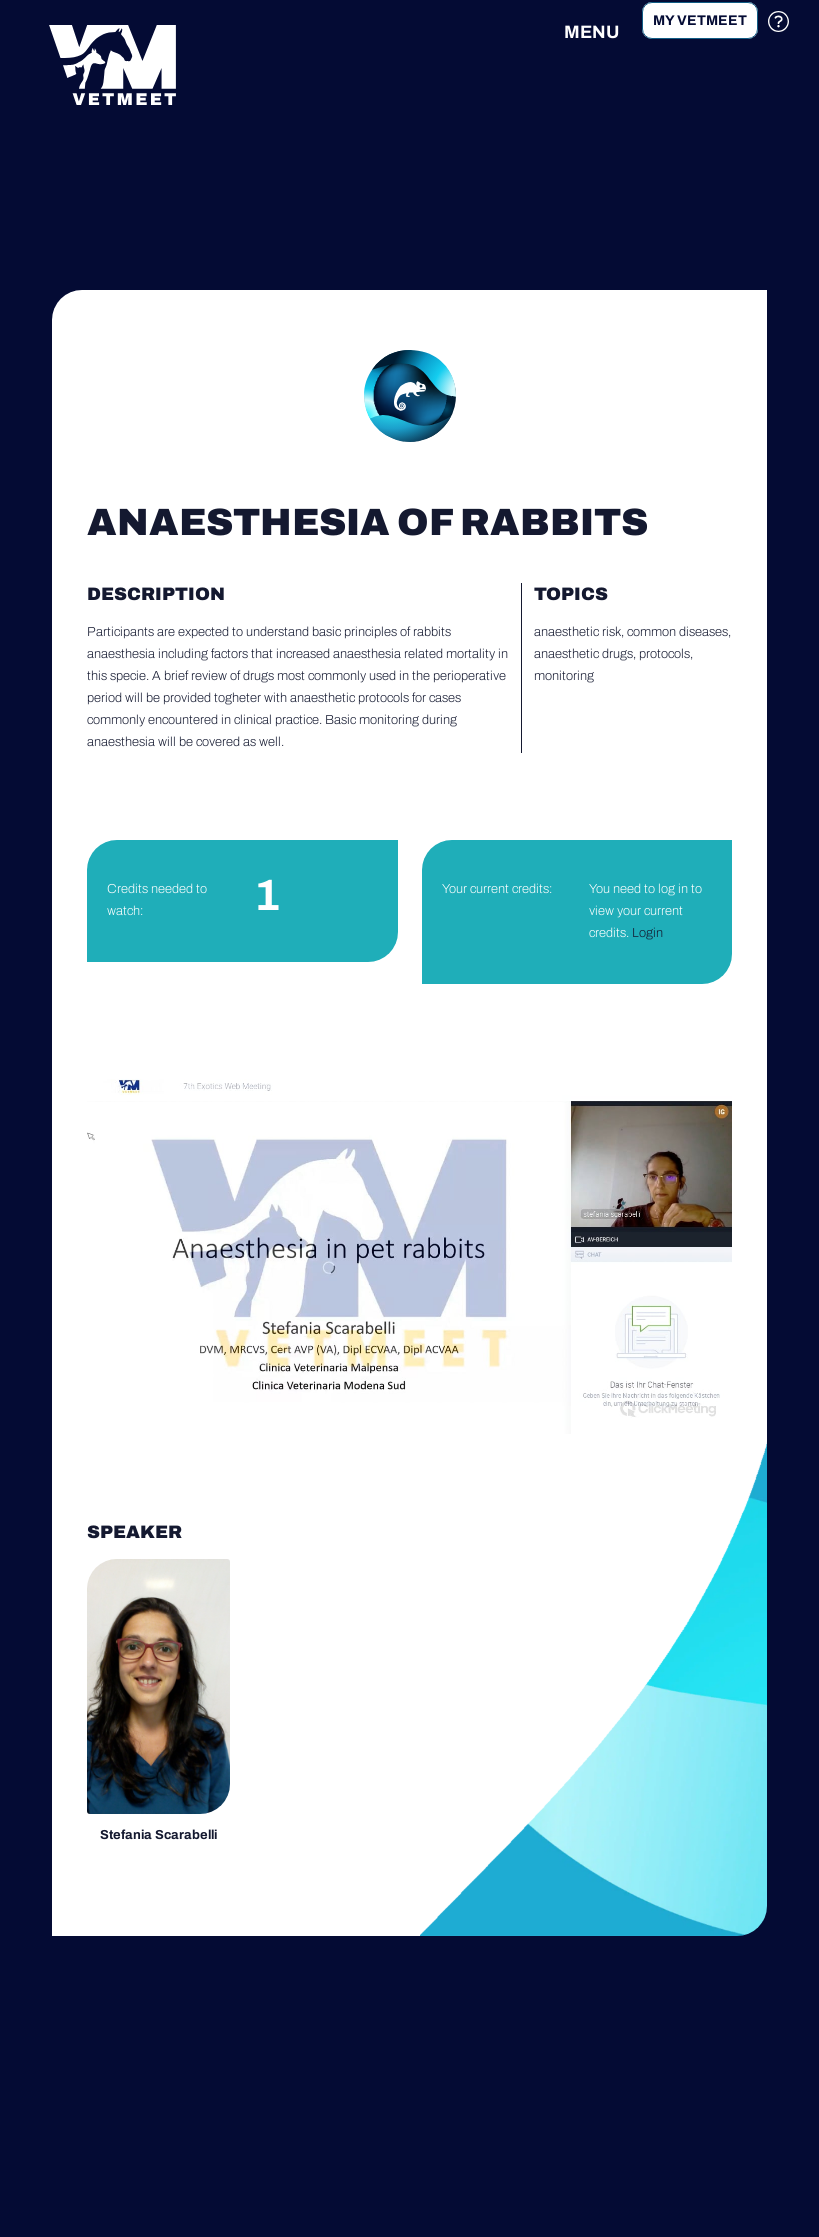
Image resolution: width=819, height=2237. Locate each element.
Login (647, 933)
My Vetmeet (700, 20)
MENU (591, 32)
